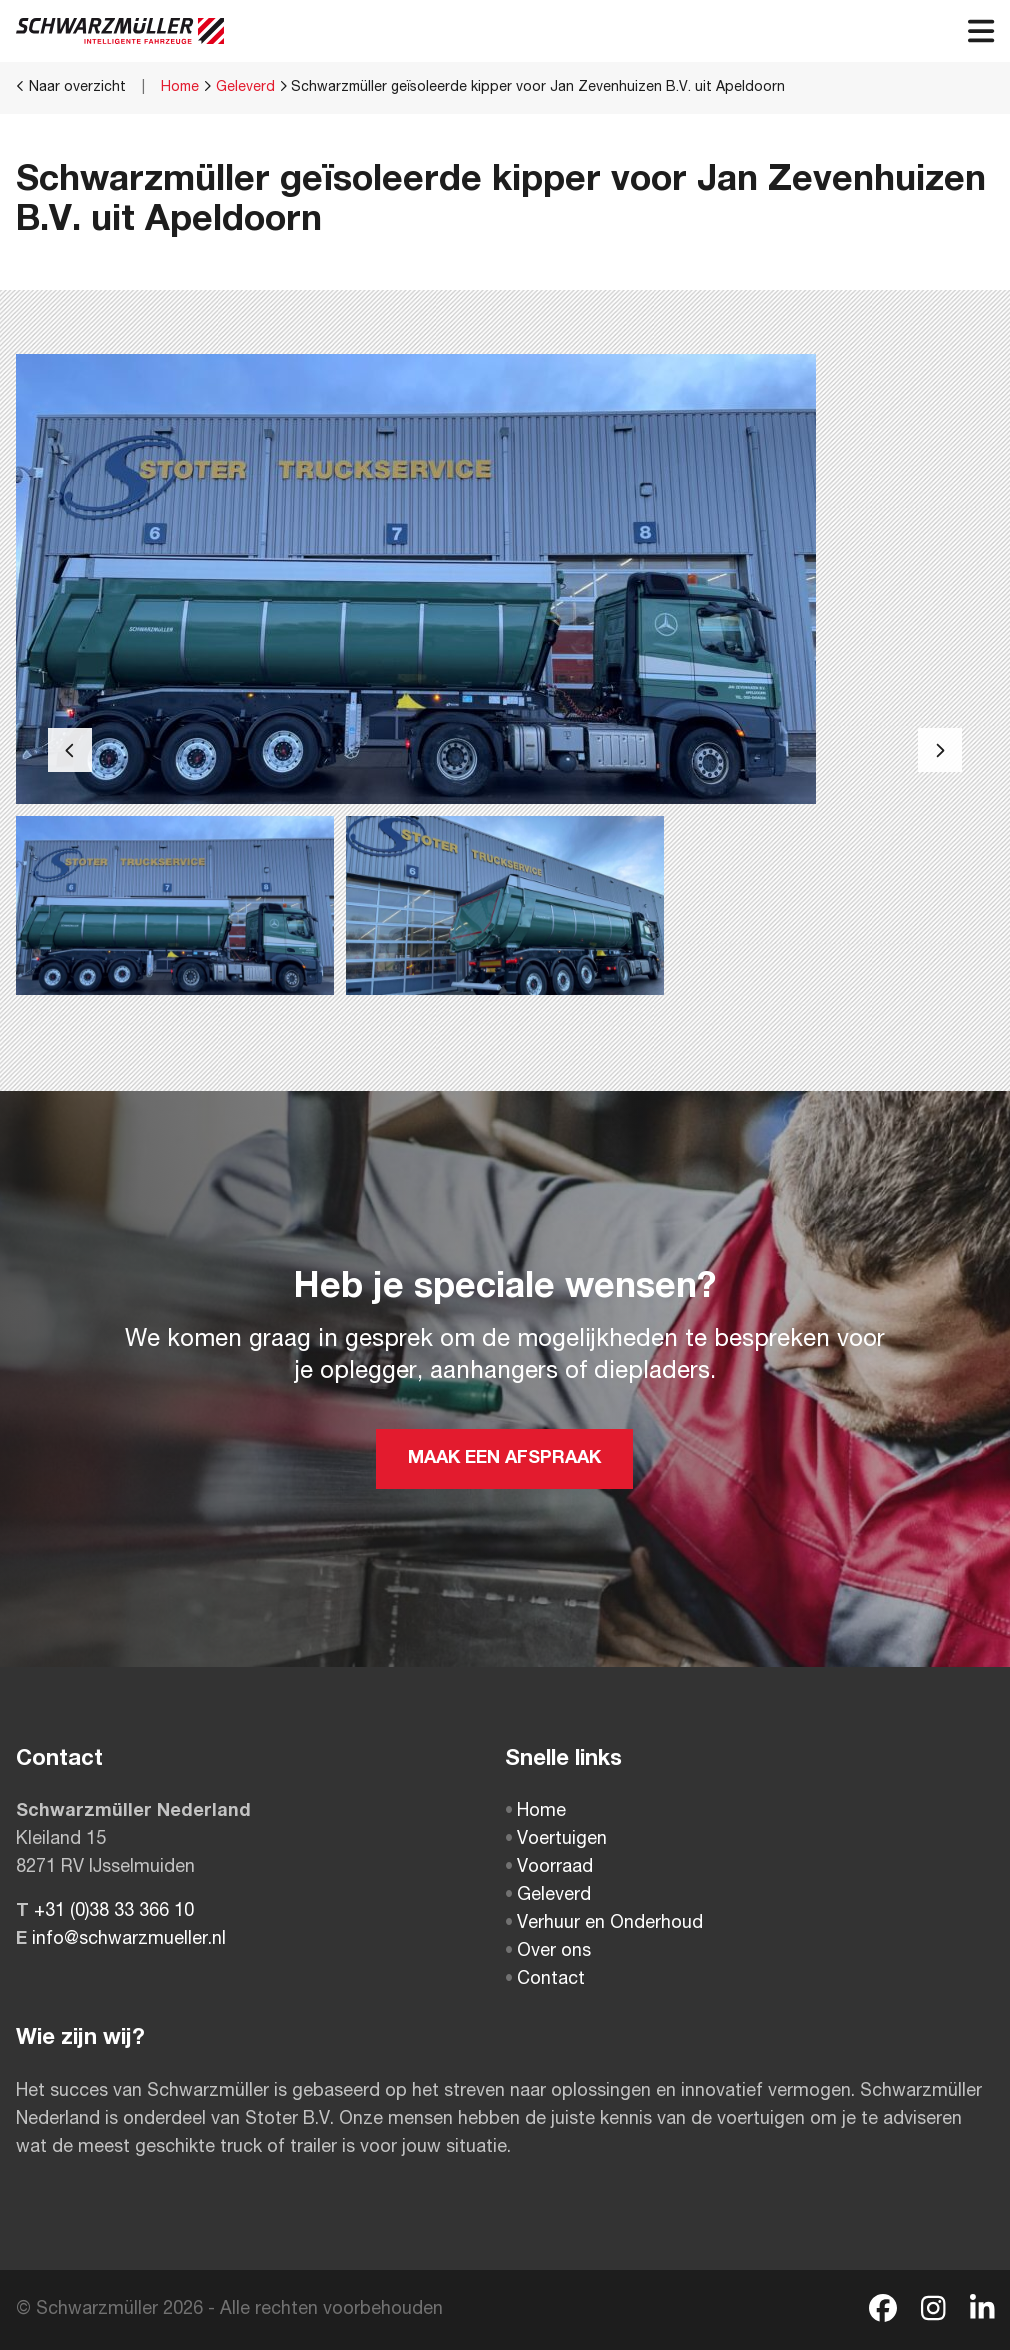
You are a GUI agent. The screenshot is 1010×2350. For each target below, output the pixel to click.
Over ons (548, 1952)
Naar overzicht (71, 87)
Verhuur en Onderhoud (604, 1924)
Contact (545, 1980)
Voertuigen (556, 1840)
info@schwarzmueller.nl (129, 1940)
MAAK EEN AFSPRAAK (504, 1459)
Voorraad (549, 1868)
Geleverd (245, 88)
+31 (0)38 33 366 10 (114, 1912)
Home (180, 88)
